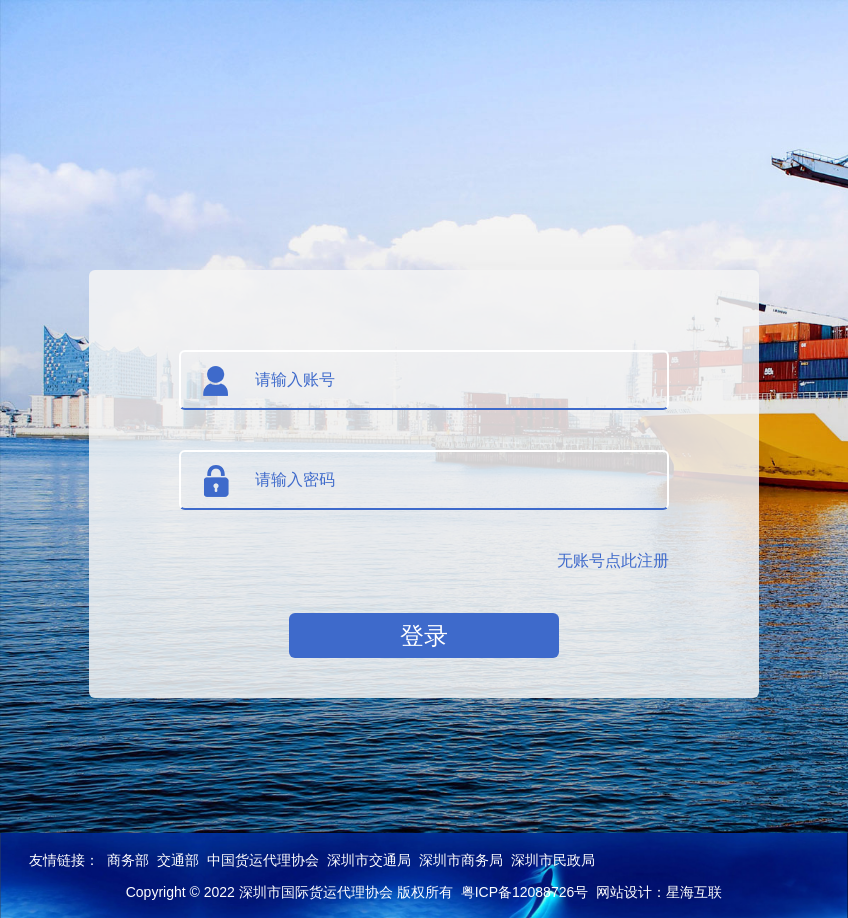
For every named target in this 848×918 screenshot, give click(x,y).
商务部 (128, 860)
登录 (424, 635)
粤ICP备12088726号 (525, 892)
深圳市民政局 (553, 860)
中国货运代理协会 (263, 860)
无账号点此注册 (613, 560)
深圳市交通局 (369, 860)
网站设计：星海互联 (659, 892)
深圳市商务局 (461, 860)
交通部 (178, 860)
